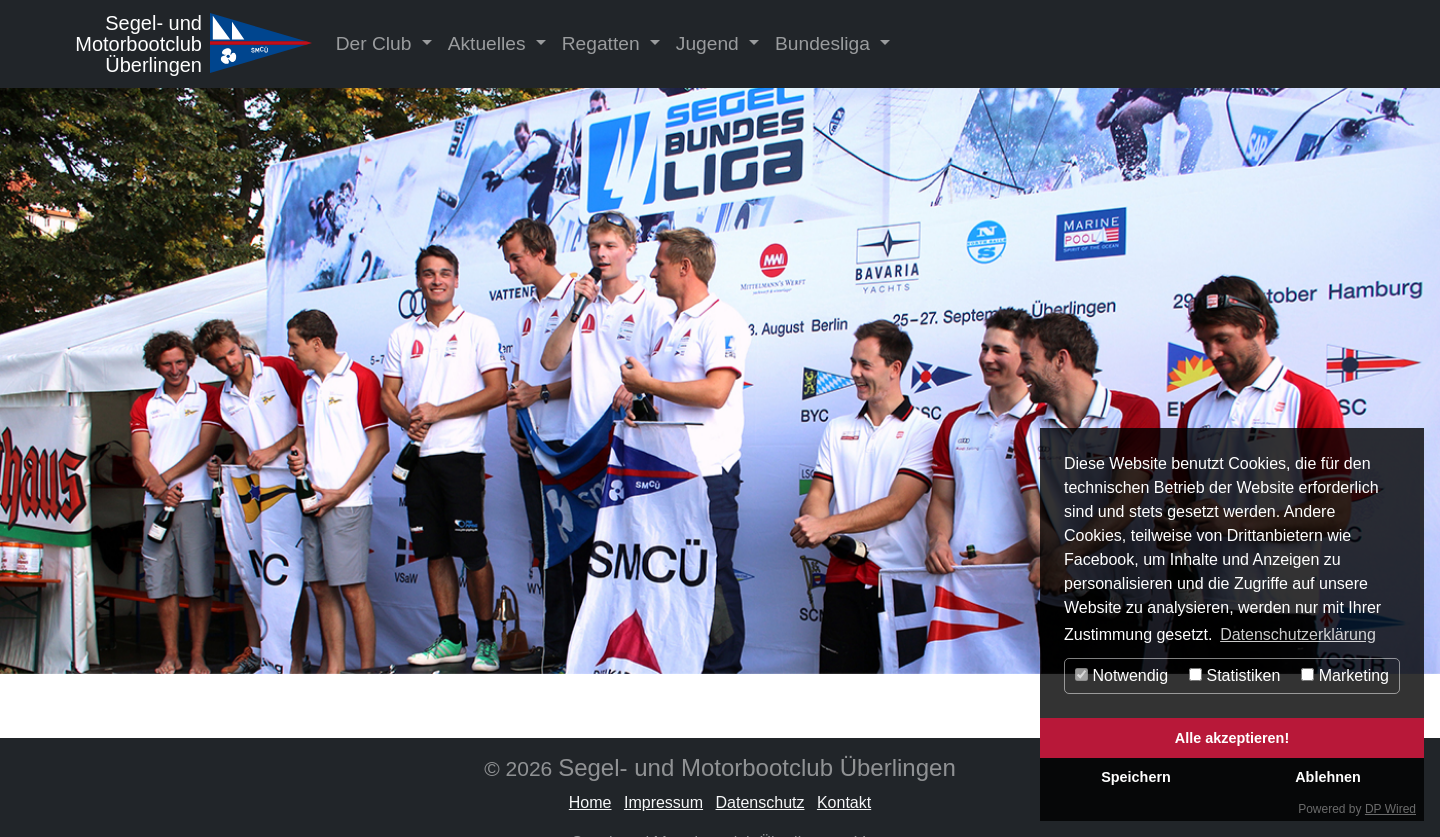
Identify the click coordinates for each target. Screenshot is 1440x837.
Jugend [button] (710, 43)
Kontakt (844, 802)
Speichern (1136, 777)
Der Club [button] (376, 43)
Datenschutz (760, 802)
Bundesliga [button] (825, 43)
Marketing (1345, 675)
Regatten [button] (603, 43)
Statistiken (1234, 675)
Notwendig (1121, 675)
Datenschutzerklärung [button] (1298, 634)
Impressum (663, 802)
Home (590, 802)
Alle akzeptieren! (1232, 738)
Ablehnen (1328, 777)
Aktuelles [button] (489, 43)
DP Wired (1390, 809)
